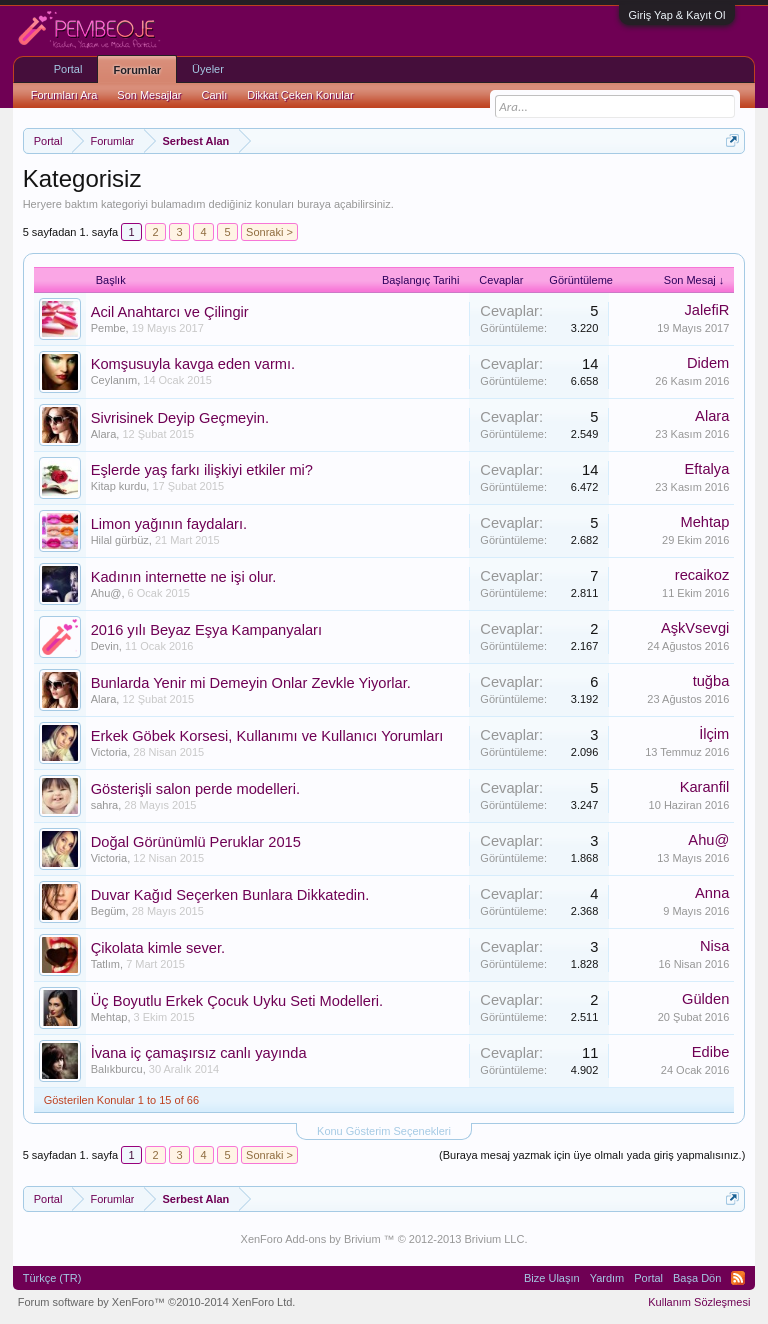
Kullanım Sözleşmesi (699, 1302)
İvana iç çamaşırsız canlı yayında (199, 1053)
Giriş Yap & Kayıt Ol (677, 15)
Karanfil (705, 787)
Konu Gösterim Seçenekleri (384, 1131)
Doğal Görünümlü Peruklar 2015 (196, 842)
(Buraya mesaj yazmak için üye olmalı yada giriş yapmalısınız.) (592, 1155)
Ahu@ (106, 593)
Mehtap (704, 522)
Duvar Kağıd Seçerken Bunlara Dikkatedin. (230, 895)
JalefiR (707, 310)
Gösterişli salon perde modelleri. (195, 789)
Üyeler (208, 69)
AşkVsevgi (695, 628)
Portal (68, 69)
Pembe (108, 328)
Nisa (714, 946)
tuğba (711, 681)
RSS (738, 1278)
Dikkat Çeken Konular (300, 95)
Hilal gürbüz (120, 540)
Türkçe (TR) (52, 1278)
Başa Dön (697, 1278)
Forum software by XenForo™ (157, 1302)
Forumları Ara (64, 95)
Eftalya (707, 469)
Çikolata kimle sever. (158, 948)
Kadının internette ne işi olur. (184, 577)
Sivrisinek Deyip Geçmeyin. (180, 418)
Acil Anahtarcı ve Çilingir (170, 312)
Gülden (705, 999)
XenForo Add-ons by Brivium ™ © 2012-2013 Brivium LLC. (384, 1239)
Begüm (108, 911)
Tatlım (105, 964)
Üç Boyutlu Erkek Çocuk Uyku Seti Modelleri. (237, 1001)
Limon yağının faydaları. (169, 524)
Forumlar (137, 70)
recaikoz (702, 575)
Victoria (109, 752)
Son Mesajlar (149, 95)
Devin (105, 646)
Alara (104, 434)
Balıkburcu (117, 1069)
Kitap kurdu (119, 486)
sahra (105, 805)
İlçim (714, 734)
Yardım (607, 1278)
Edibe (711, 1052)
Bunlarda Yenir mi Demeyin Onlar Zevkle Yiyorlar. (251, 683)
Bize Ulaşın (552, 1278)
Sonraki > (269, 232)
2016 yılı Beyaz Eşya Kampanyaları (206, 630)
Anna (712, 893)
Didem (708, 363)
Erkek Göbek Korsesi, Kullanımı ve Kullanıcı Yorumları (267, 736)
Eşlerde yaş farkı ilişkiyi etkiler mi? (202, 470)
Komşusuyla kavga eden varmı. (193, 364)
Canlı (215, 95)
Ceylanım (114, 380)
